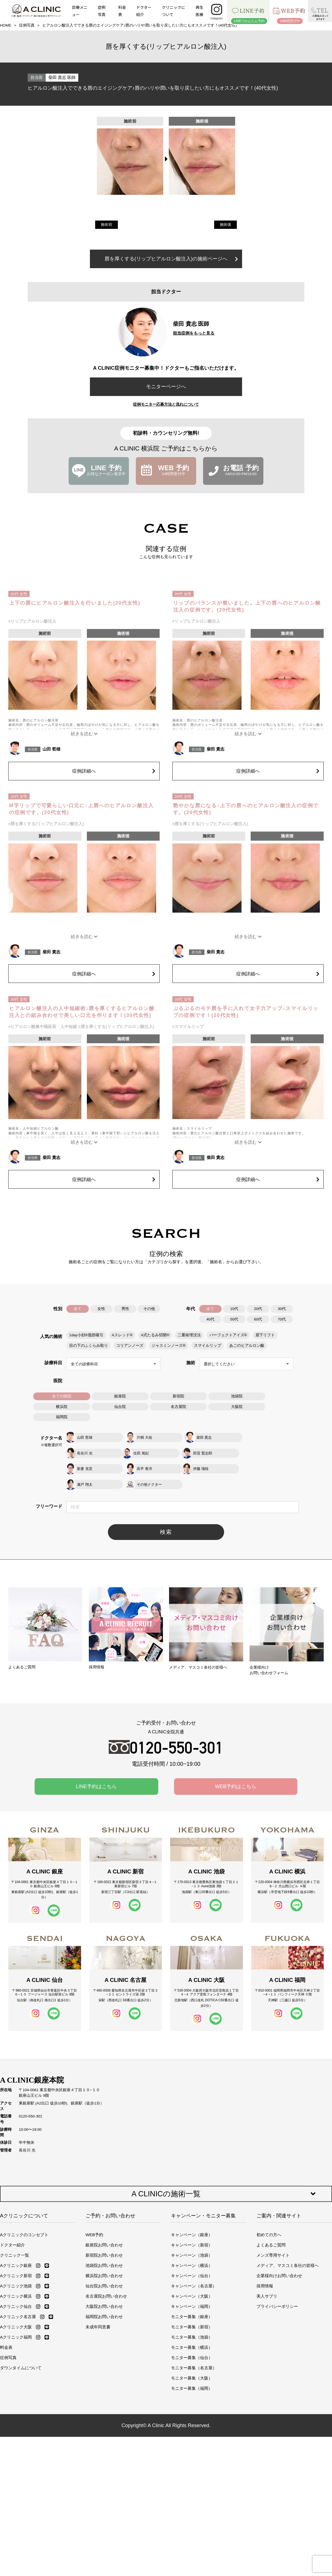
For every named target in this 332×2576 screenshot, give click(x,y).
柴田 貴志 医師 (62, 77)
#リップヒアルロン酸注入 (32, 621)
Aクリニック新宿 (16, 2260)
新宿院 (178, 1396)
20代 (258, 1309)
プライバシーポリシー (277, 2290)
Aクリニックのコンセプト (24, 2219)
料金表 (122, 10)
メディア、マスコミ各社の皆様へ (287, 2250)
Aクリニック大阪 (16, 2311)
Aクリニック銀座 (16, 2250)
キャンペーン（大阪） (191, 2280)
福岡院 (62, 1417)
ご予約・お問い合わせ (110, 2200)
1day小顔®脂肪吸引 (86, 1335)
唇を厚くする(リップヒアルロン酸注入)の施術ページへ (171, 259)
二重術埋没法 (189, 1335)
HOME (5, 25)
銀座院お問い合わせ (104, 2229)
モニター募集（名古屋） (194, 2352)
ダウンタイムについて (21, 2352)
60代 (258, 1319)
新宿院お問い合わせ (104, 2239)
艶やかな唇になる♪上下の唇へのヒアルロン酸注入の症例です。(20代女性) (246, 809)
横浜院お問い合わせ (104, 2260)
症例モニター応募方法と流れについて (166, 404)
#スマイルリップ (188, 1026)
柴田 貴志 (215, 749)
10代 (234, 1309)
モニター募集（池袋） (191, 2321)
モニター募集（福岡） (191, 2372)
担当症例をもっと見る (193, 333)
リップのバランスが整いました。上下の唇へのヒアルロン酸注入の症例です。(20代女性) (247, 606)
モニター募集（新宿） (191, 2311)
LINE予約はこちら (96, 1771)
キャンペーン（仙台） (191, 2260)
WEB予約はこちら (235, 1771)
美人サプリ (266, 2280)
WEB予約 (94, 2219)
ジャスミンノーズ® (168, 1345)
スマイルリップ (207, 1345)
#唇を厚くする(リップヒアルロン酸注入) (46, 823)
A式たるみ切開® (155, 1335)
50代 (234, 1319)
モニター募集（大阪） (191, 2362)
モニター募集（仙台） (191, 2342)
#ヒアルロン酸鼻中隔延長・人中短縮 (42, 1026)
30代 (282, 1309)
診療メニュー (79, 10)
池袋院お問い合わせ (104, 2250)
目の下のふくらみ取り (88, 1345)
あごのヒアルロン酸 (246, 1345)
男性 (125, 1309)
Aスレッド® (122, 1335)
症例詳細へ (113, 770)
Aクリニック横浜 (16, 2280)
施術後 (225, 224)
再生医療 (199, 10)
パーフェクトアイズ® (228, 1335)
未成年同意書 (97, 2311)
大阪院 (237, 1406)
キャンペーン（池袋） (191, 2239)
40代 (210, 1319)
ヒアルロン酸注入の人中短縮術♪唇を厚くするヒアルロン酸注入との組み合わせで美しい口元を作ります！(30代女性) (82, 1012)
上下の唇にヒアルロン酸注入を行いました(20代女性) (75, 603)
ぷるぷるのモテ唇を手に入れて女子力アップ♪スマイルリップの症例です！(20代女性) (246, 1012)
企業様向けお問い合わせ (279, 2260)
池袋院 (237, 1396)
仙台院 (120, 1406)
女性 (101, 1309)
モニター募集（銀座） (191, 2301)
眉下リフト (264, 1335)
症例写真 (101, 10)
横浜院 (62, 1406)
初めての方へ (268, 2219)
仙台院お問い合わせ (104, 2270)
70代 (282, 1319)
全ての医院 (61, 1396)
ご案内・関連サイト (278, 2200)
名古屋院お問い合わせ (106, 2280)
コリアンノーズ (129, 1345)
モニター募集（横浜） (191, 2331)
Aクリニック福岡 (16, 2321)
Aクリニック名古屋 (18, 2301)
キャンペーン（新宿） (191, 2229)
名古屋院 (178, 1406)
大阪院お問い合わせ (104, 2290)
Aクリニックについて (24, 2200)
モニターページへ (166, 386)
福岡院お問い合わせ (104, 2301)
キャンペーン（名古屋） (194, 2270)
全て (78, 1309)
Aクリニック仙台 (16, 2290)
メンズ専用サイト (273, 2239)
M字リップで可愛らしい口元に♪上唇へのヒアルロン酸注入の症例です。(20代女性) (81, 809)
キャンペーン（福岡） (191, 2290)
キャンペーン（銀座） (191, 2219)
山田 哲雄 (51, 749)
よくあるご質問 (271, 2229)
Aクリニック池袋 (16, 2270)
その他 (149, 1309)
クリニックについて (173, 10)
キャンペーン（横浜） (191, 2250)
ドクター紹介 (143, 10)
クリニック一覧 (14, 2239)
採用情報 (264, 2270)
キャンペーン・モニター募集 (203, 2200)
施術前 (106, 224)
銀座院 (120, 1396)
